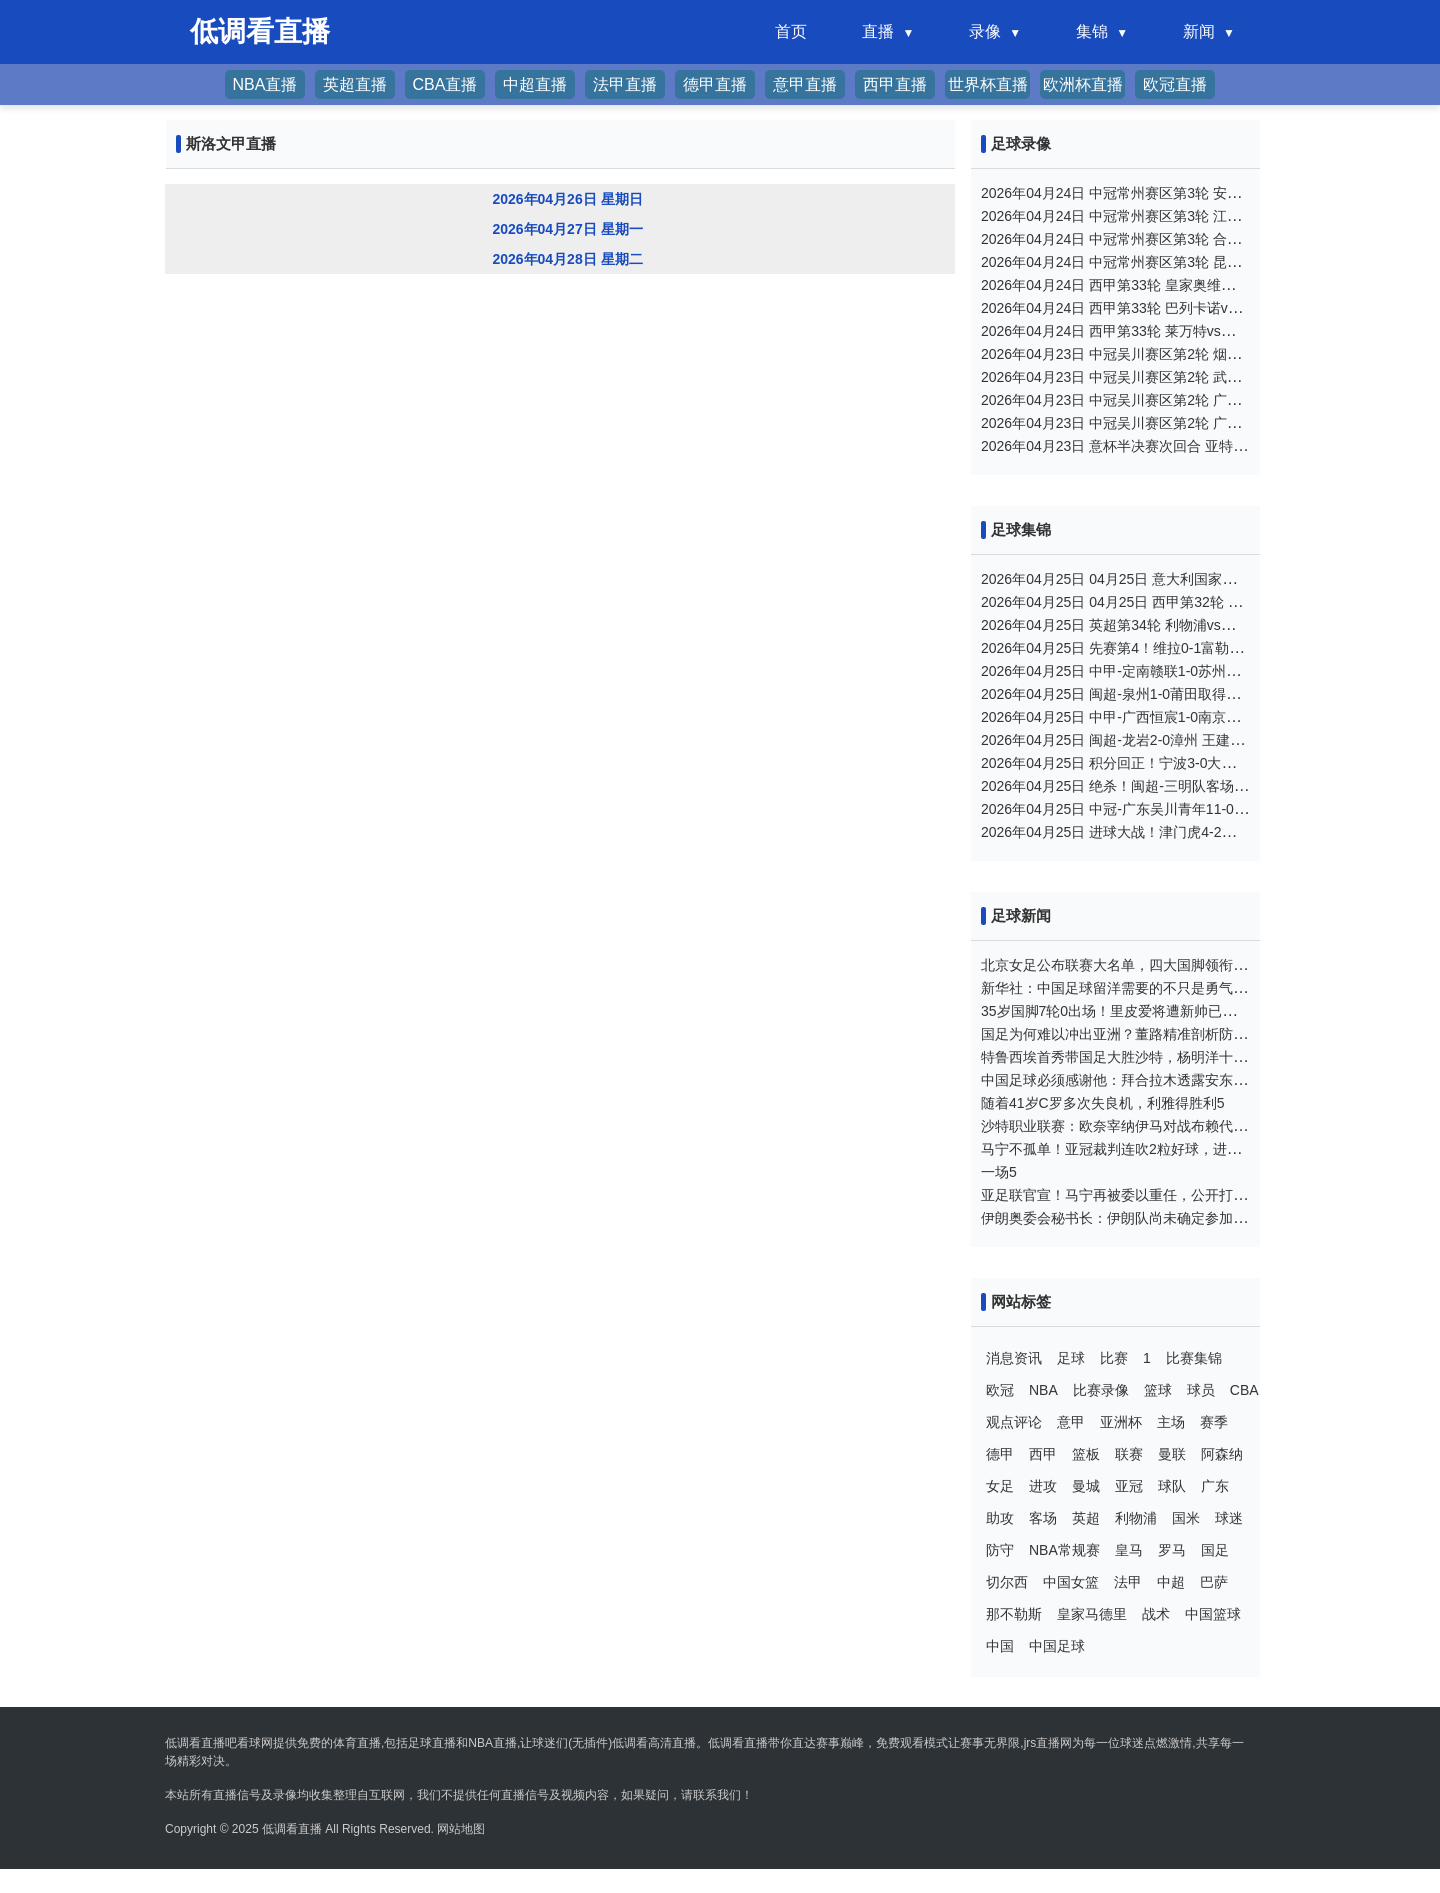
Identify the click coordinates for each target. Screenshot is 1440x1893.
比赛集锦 (1194, 1358)
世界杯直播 (988, 84)
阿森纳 (1222, 1454)
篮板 (1086, 1454)
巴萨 (1214, 1582)
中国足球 (1057, 1646)
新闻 (1199, 31)
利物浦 (1136, 1518)
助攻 (1000, 1518)
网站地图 (461, 1829)
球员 (1201, 1390)
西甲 (1043, 1454)
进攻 (1043, 1486)
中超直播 (535, 84)
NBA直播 (265, 84)
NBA (1043, 1390)
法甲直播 (625, 84)
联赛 (1129, 1454)
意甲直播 (805, 84)
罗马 (1172, 1550)
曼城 (1086, 1486)
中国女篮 (1071, 1582)
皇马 (1129, 1550)
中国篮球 (1213, 1614)
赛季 (1214, 1422)
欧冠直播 (1175, 84)
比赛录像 (1101, 1390)
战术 (1156, 1614)
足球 (1071, 1358)
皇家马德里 (1092, 1614)
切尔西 (1007, 1582)
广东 (1215, 1486)
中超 (1171, 1582)
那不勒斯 (1014, 1614)
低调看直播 (292, 1829)
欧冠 (1000, 1390)
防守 (1000, 1550)
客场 (1043, 1518)
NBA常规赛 (1064, 1550)
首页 (791, 31)
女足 (1000, 1486)
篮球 (1158, 1390)
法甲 (1128, 1582)
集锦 (1092, 31)
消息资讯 (1014, 1358)
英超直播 (355, 84)
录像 (985, 31)
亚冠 (1129, 1486)
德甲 (1000, 1454)
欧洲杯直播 (1083, 84)
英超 (1086, 1518)
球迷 (1229, 1518)
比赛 (1114, 1358)
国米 (1186, 1518)
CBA (1244, 1390)
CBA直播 (445, 84)
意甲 (1071, 1422)
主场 (1171, 1422)
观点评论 (1014, 1422)
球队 (1172, 1486)
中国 (1000, 1646)
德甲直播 (715, 84)
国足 (1215, 1550)
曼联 (1172, 1454)
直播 (878, 31)
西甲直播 (895, 84)
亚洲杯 (1121, 1422)
